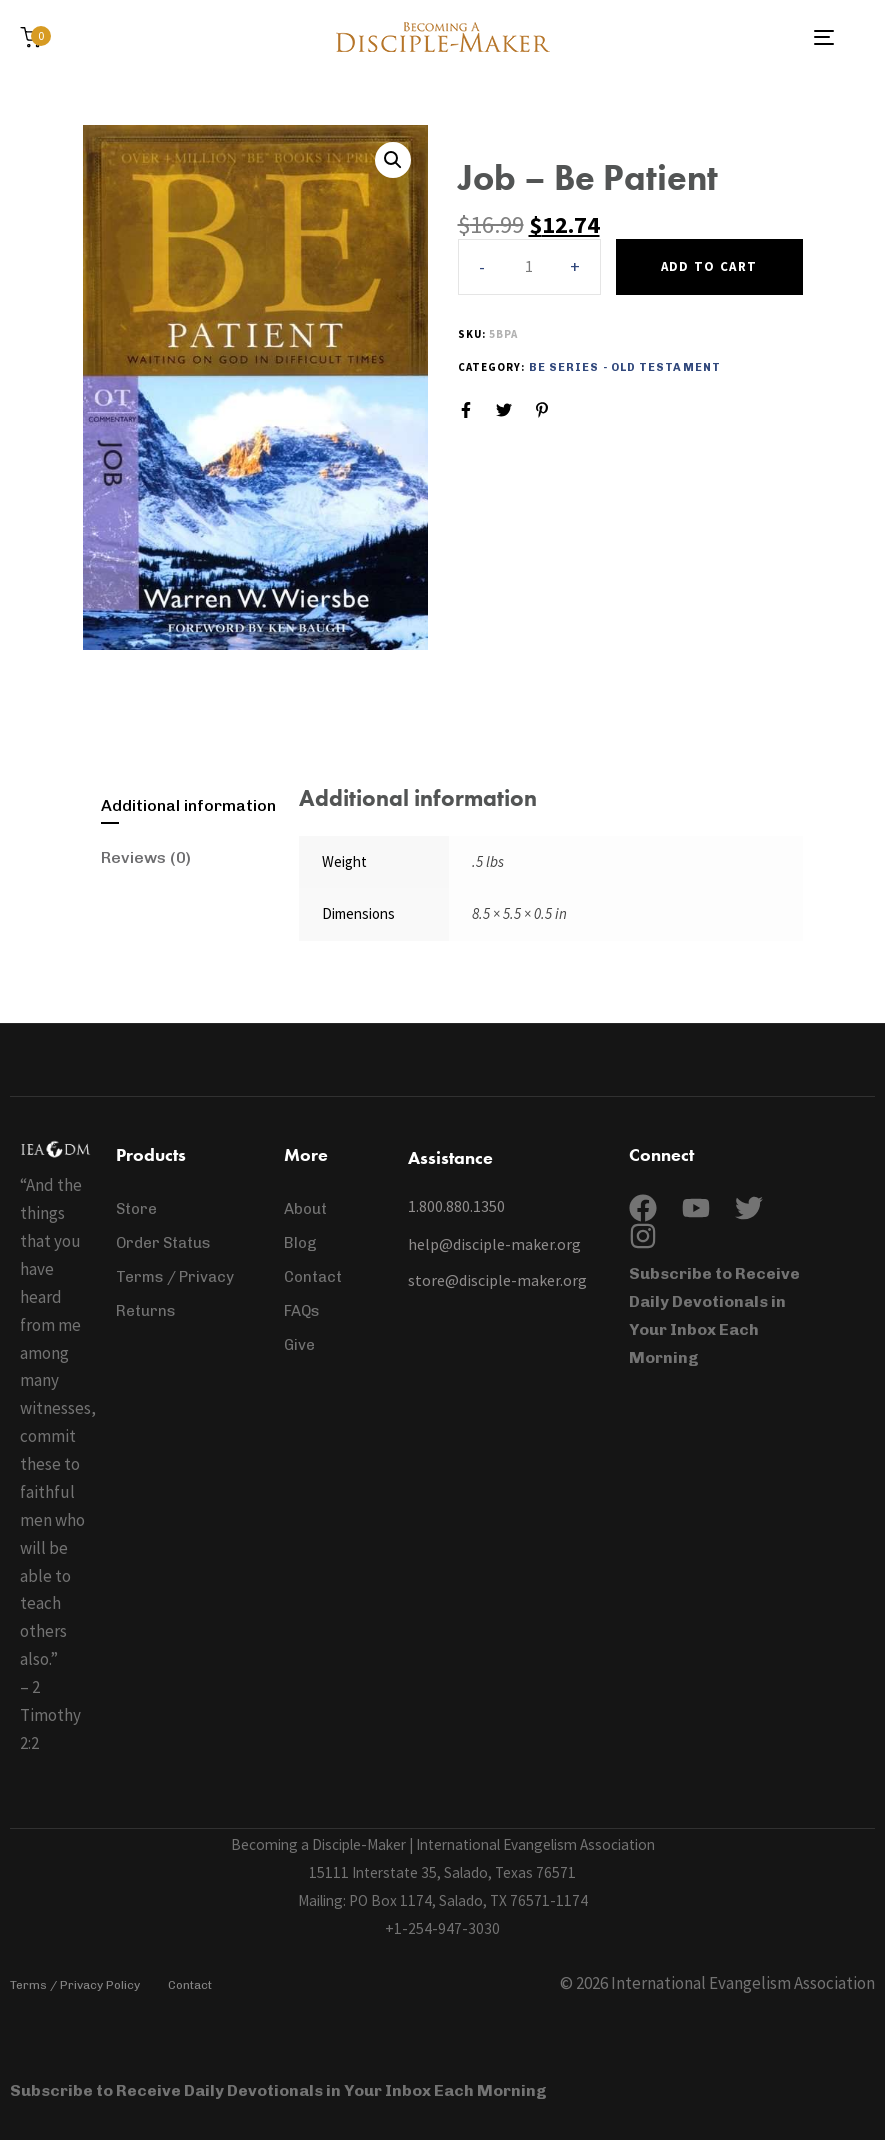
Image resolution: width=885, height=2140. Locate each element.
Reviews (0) (146, 857)
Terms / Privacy (175, 1277)
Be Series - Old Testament (625, 367)
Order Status (163, 1243)
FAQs (302, 1311)
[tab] (191, 806)
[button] (576, 266)
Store (136, 1209)
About (305, 1209)
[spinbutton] (529, 267)
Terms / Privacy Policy (75, 1985)
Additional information (188, 805)
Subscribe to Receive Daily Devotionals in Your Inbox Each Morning (280, 2090)
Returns (146, 1311)
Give (299, 1345)
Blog (300, 1243)
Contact (313, 1277)
